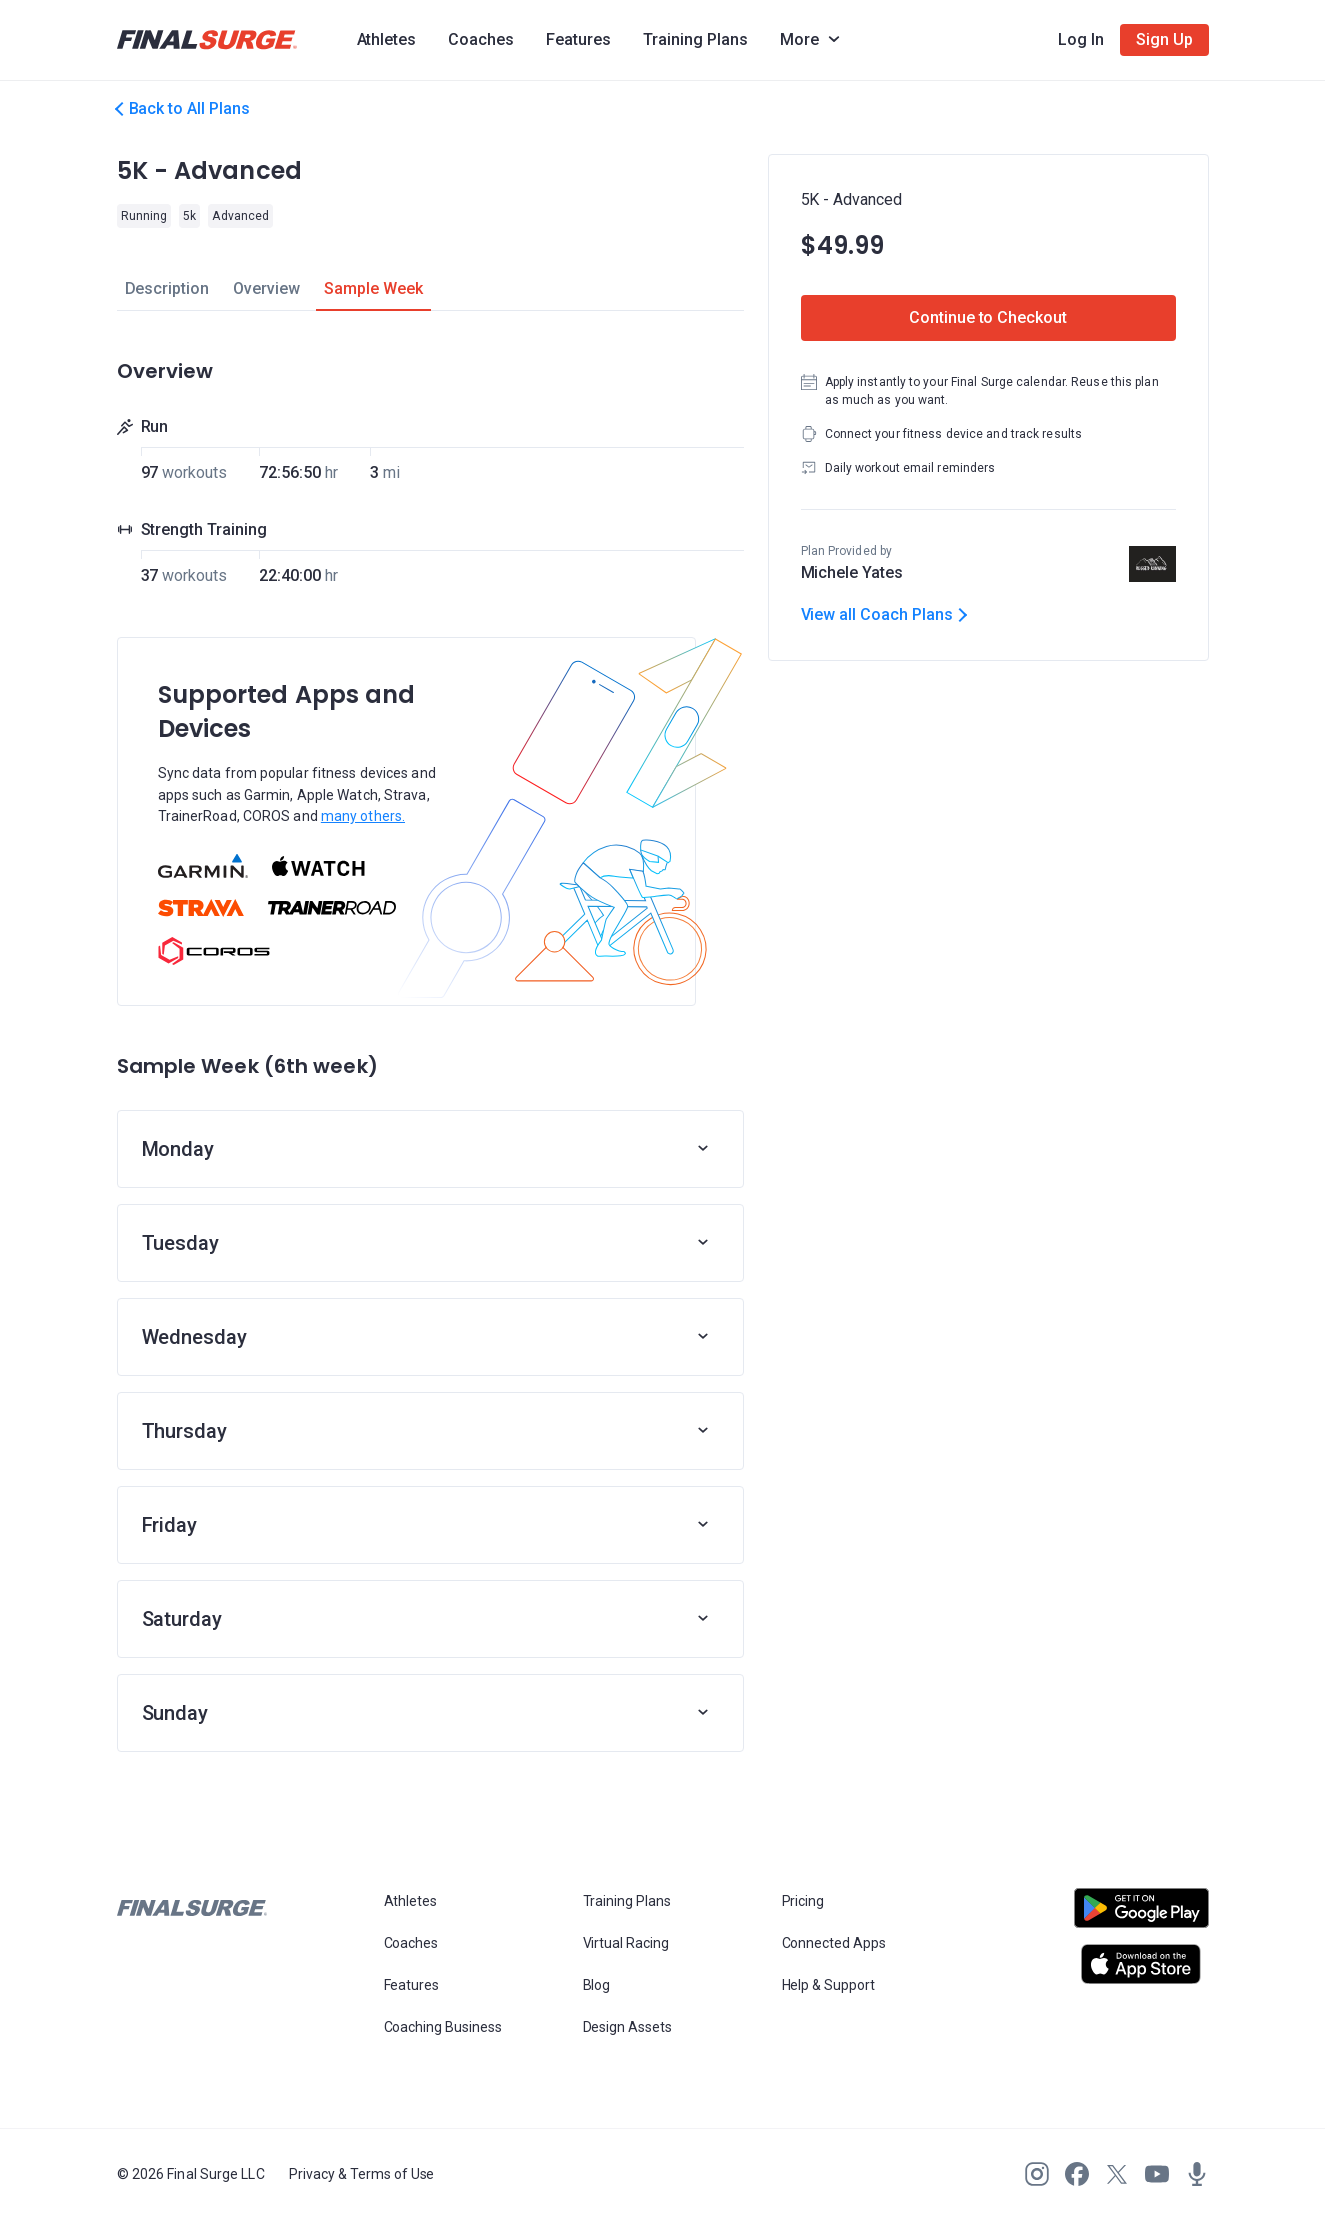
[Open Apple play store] (1141, 1964)
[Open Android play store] (1141, 1916)
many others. (363, 816)
